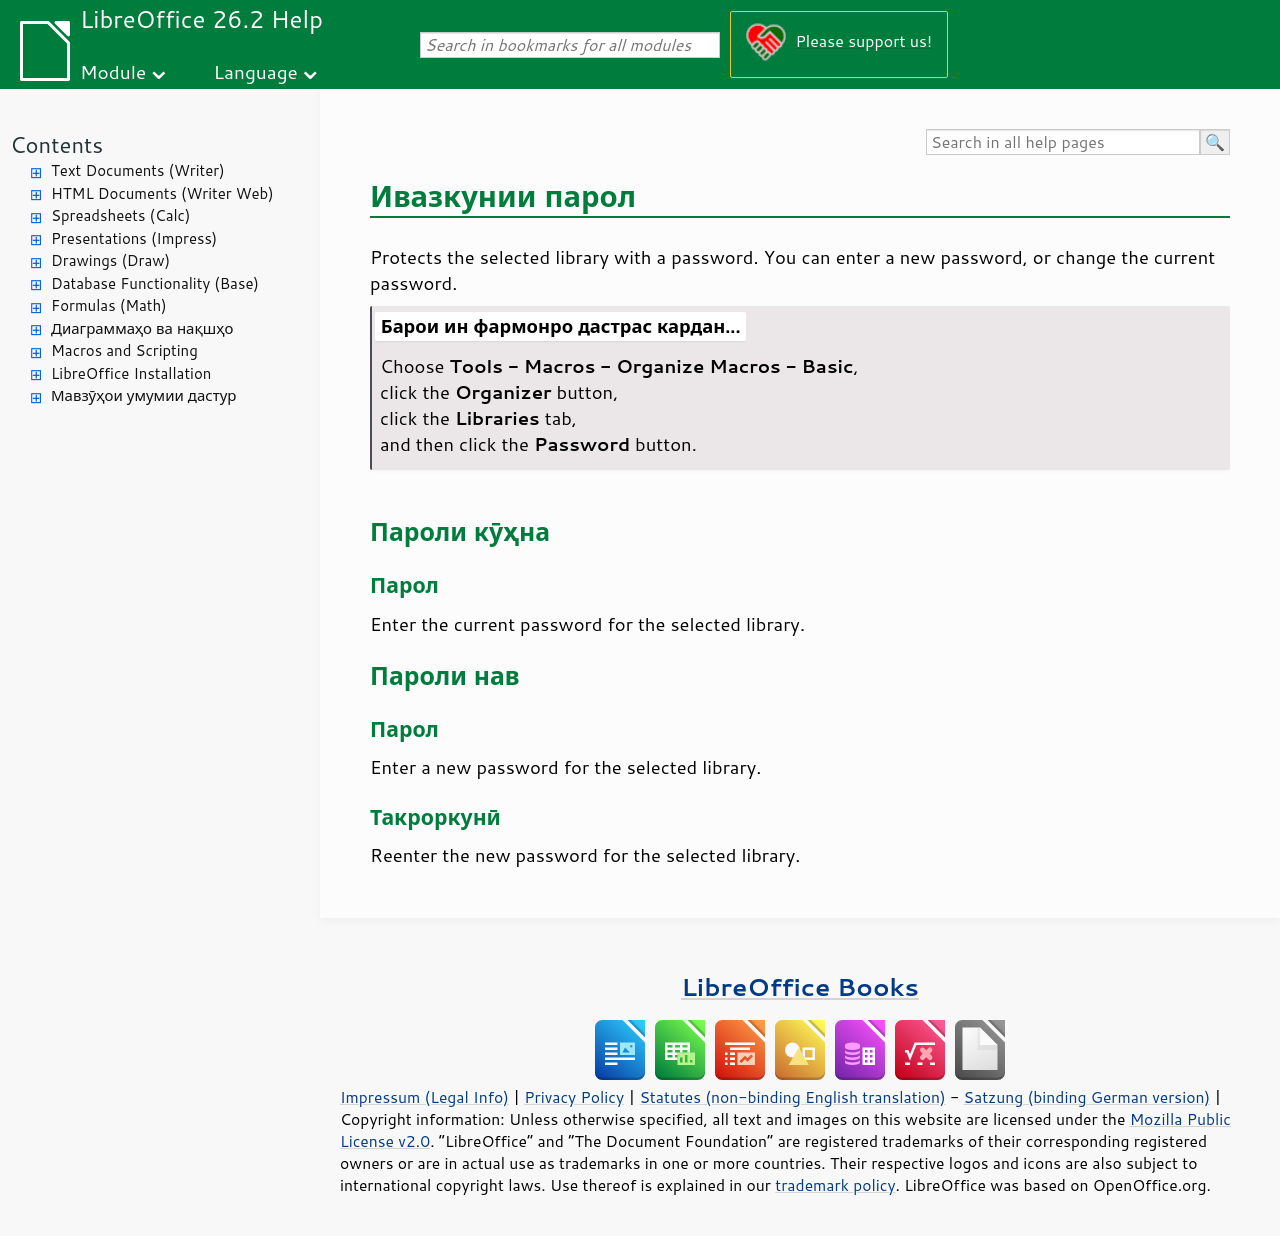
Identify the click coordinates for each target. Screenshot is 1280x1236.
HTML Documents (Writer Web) (162, 193)
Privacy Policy (574, 1097)
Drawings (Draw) (110, 260)
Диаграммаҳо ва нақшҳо (142, 328)
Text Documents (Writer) (138, 170)
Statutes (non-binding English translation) (792, 1097)
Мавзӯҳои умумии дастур (143, 395)
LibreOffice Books (800, 986)
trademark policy (835, 1185)
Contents (56, 144)
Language (256, 71)
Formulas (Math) (109, 305)
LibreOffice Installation (131, 373)
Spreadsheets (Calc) (120, 215)
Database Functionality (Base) (155, 283)
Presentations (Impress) (134, 238)
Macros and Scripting (124, 350)
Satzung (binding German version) (1087, 1097)
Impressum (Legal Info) (424, 1097)
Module (113, 71)
